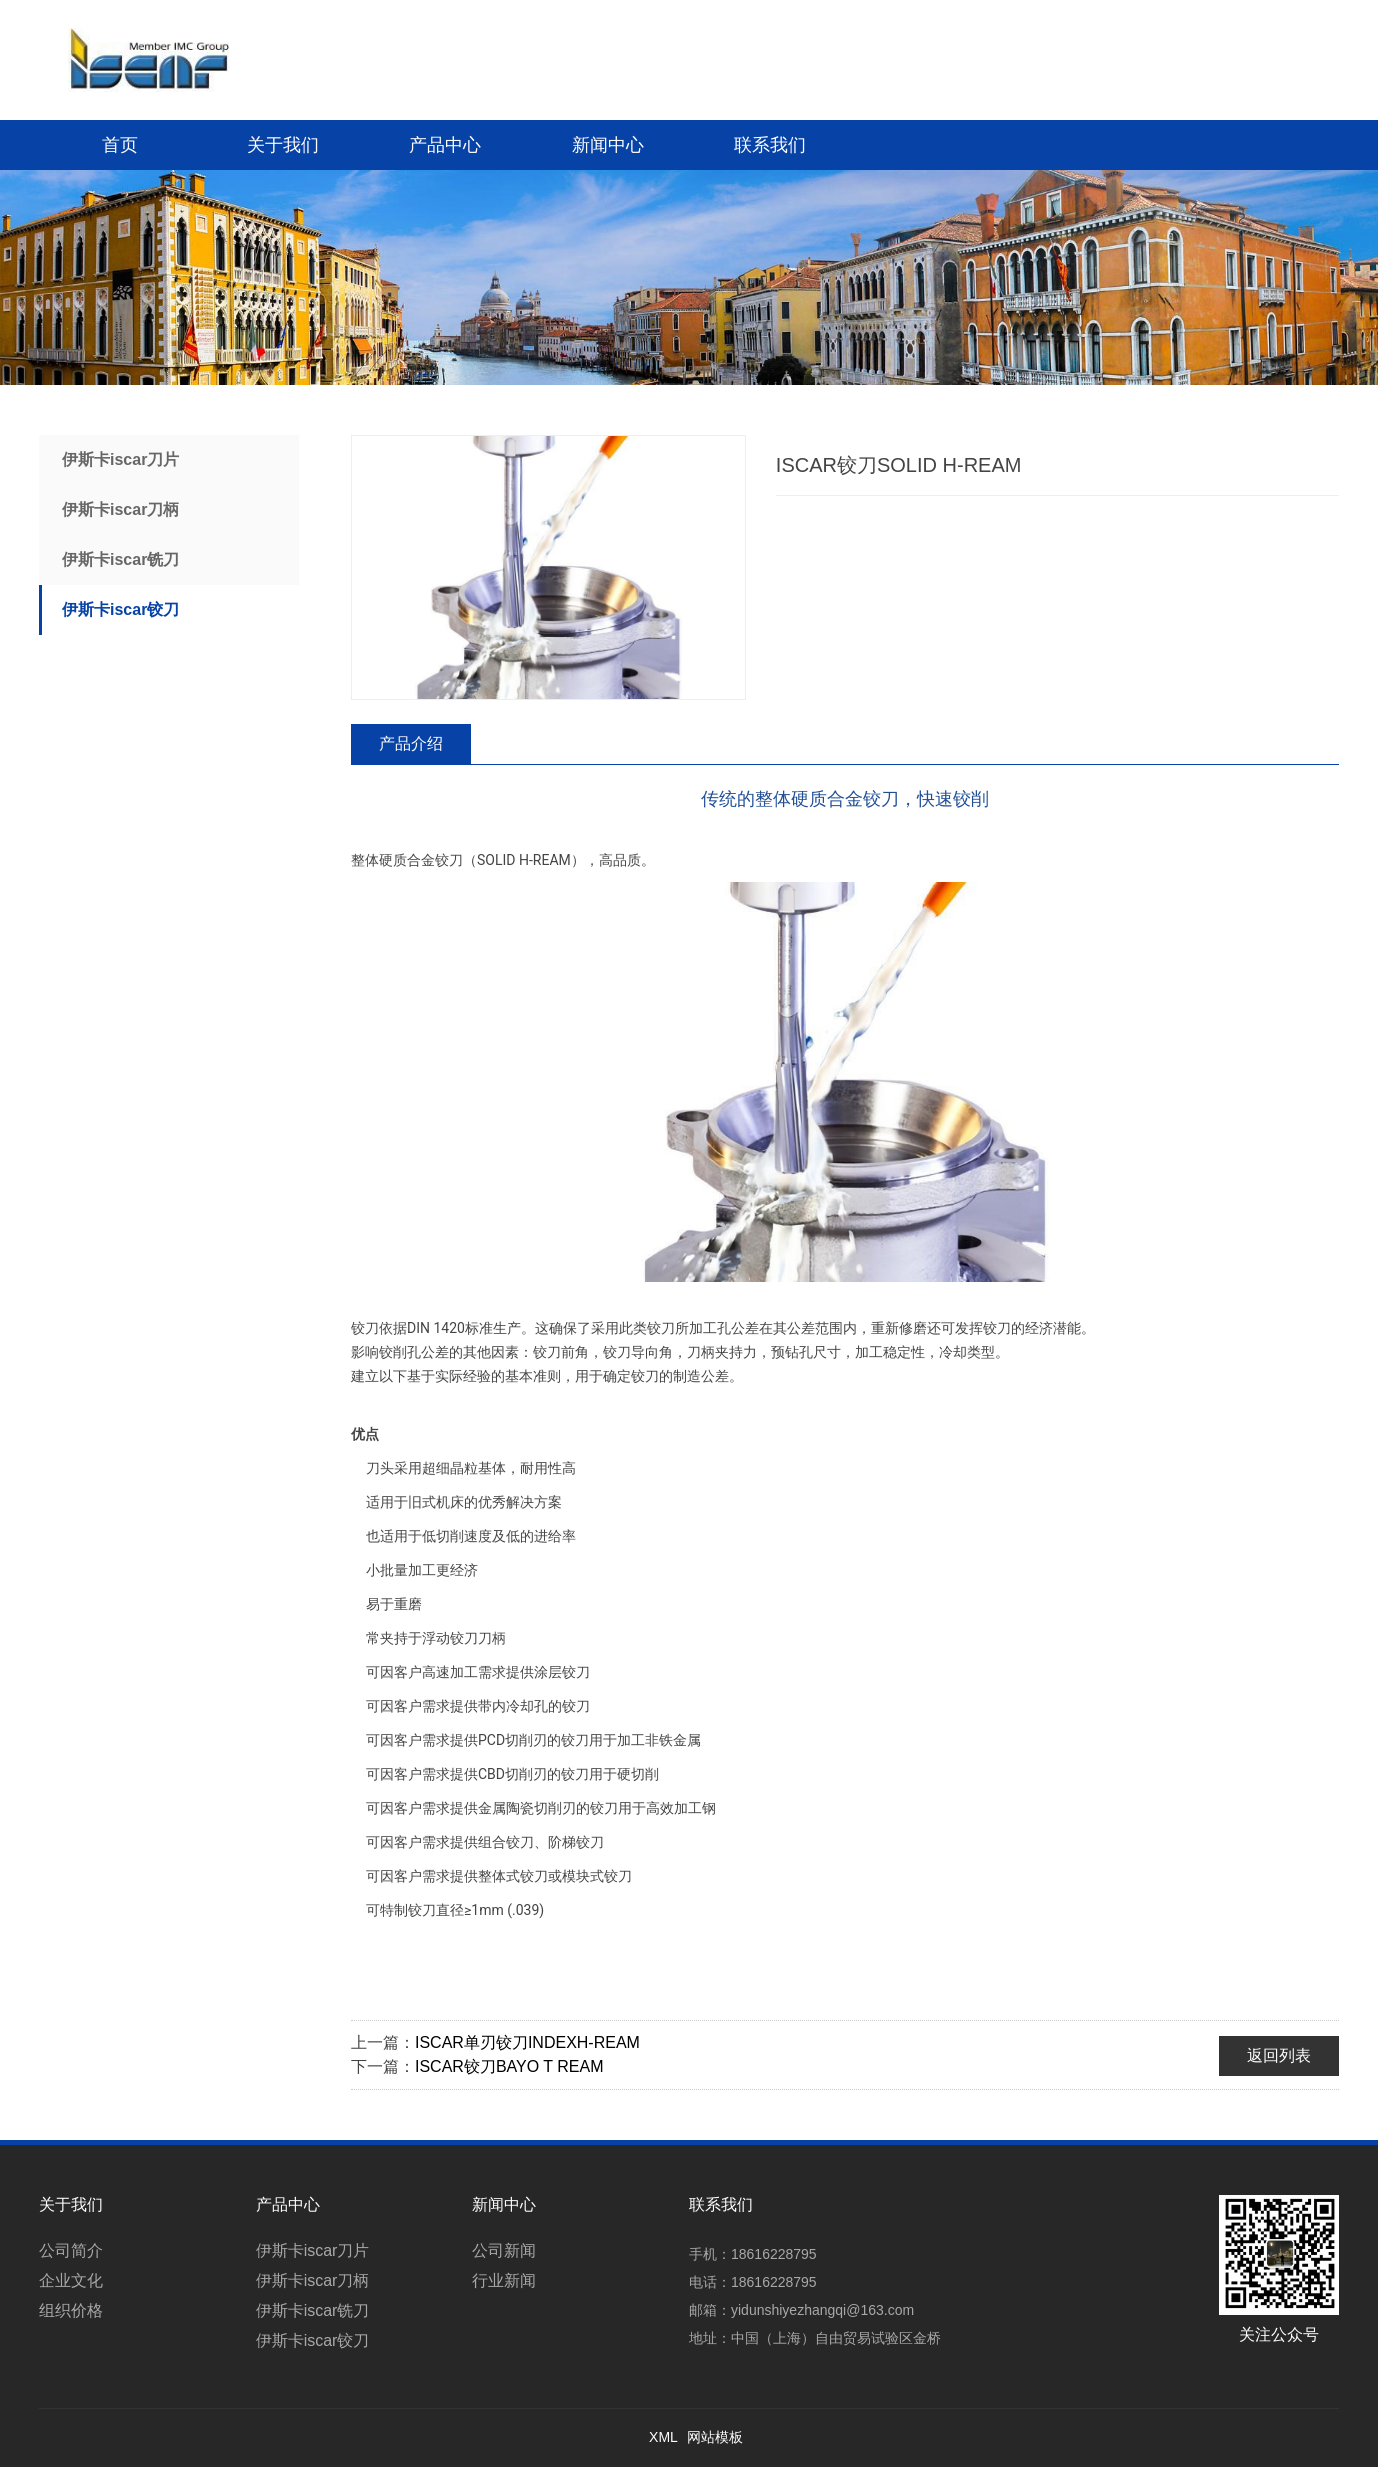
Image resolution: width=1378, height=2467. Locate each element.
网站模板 (715, 2437)
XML (663, 2437)
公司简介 (71, 2250)
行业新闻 (504, 2280)
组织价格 (71, 2310)
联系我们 (770, 145)
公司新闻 (504, 2250)
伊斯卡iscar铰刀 (120, 609)
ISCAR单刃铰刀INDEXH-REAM (527, 2042)
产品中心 (445, 145)
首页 (120, 145)
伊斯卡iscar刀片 (120, 459)
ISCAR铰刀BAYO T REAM (509, 2066)
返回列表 (1279, 2055)
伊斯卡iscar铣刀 (120, 559)
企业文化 (71, 2280)
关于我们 (283, 145)
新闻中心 (608, 145)
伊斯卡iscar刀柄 (120, 509)
